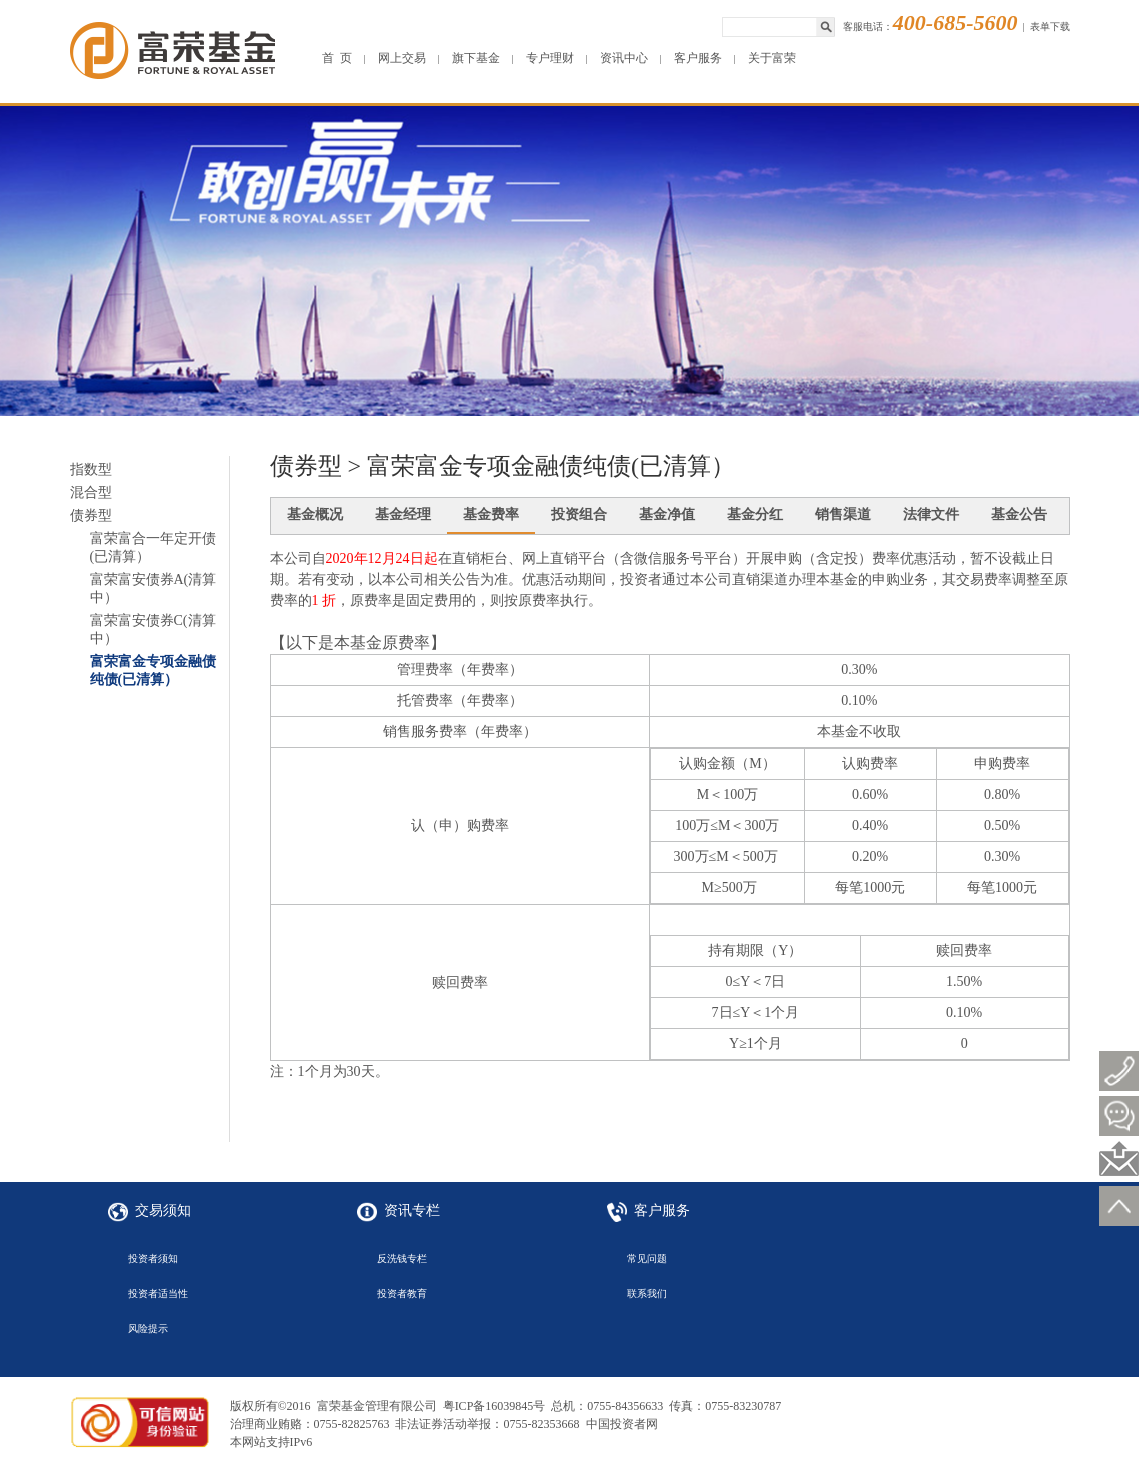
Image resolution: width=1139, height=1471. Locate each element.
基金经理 (403, 514)
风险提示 (148, 1328)
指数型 (91, 469)
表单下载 (1050, 26)
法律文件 (931, 514)
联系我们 (647, 1293)
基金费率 (491, 514)
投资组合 (579, 514)
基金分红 (755, 514)
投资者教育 (402, 1293)
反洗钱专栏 (402, 1258)
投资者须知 (153, 1258)
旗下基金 (476, 58)
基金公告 (1019, 514)
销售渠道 (843, 514)
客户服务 (698, 58)
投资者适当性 (158, 1293)
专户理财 (550, 58)
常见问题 (647, 1258)
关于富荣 (772, 58)
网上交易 (402, 58)
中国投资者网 (622, 1424)
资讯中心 (624, 58)
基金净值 (667, 514)
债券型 (91, 515)
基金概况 (315, 514)
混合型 (91, 492)
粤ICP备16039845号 (494, 1406)
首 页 (337, 58)
